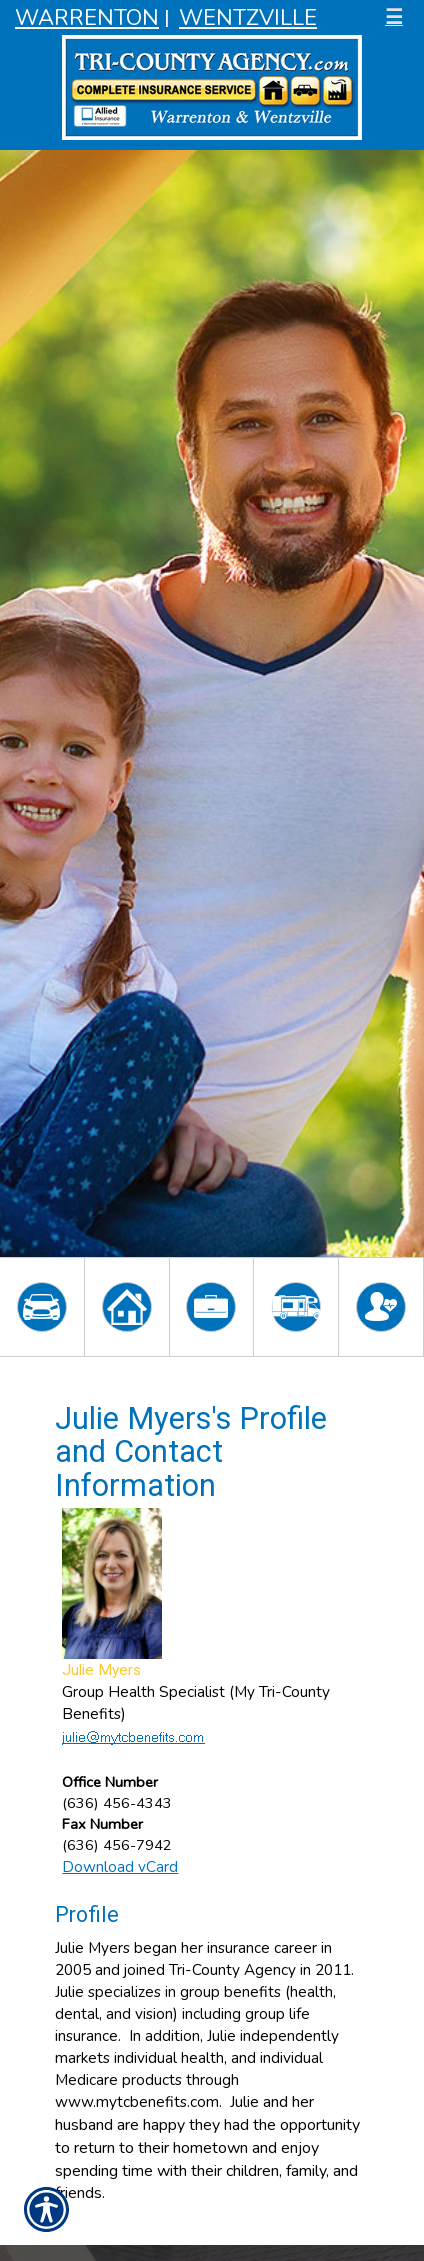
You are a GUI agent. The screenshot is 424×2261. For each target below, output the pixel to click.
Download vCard (120, 1866)
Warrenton (87, 18)
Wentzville (248, 18)
